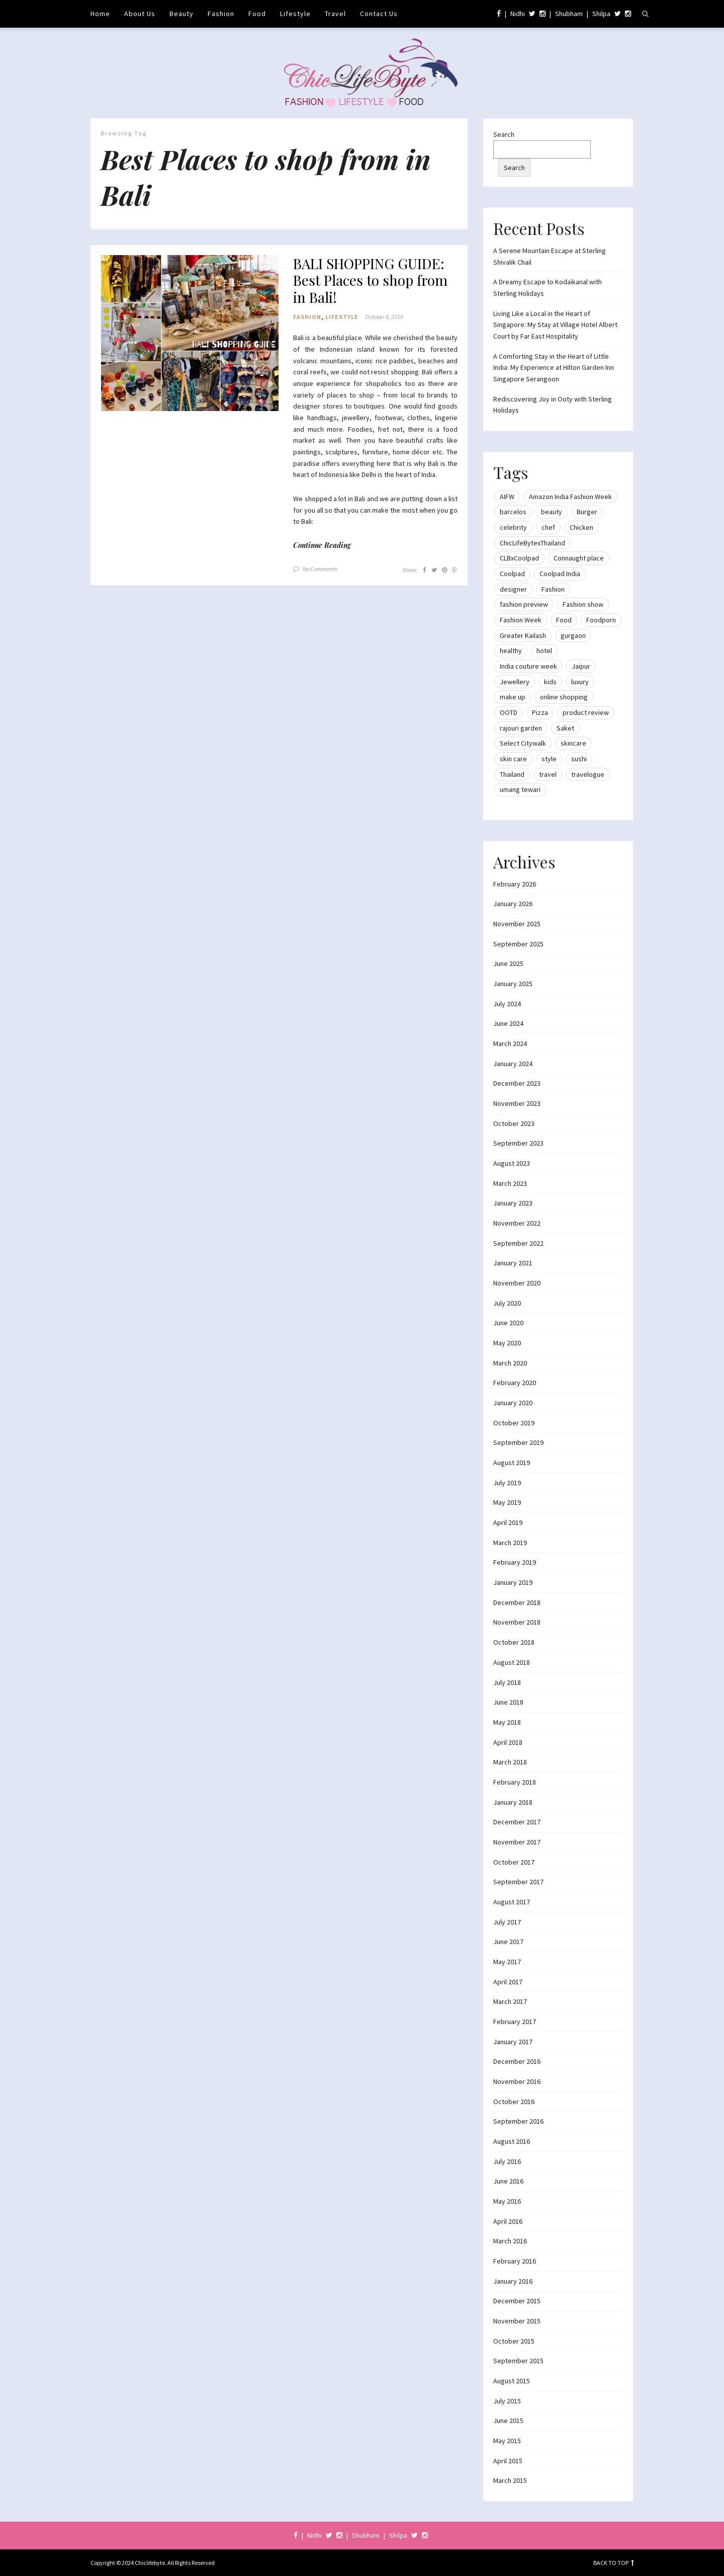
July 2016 (507, 2161)
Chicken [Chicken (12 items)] (581, 527)
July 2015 (507, 2400)
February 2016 (514, 2261)
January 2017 (512, 2041)
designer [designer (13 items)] (513, 589)
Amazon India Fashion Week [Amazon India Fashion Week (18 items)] (570, 496)
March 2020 (510, 1362)
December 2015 (516, 2300)
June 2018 (508, 1702)
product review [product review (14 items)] (586, 712)
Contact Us (379, 13)
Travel (335, 13)
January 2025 (512, 983)
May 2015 (507, 2440)
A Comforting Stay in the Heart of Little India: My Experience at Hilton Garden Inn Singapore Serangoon (553, 367)
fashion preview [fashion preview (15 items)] (524, 604)
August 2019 (511, 1462)
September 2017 (518, 1881)
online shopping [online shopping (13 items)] (564, 696)
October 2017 (513, 1862)
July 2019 (507, 1482)
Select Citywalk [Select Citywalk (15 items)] (523, 743)
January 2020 (512, 1402)
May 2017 (507, 1961)
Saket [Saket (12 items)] (565, 728)
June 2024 (508, 1023)
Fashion (221, 13)
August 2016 (511, 2141)
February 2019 (514, 1562)
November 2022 (516, 1223)
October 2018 (513, 1642)
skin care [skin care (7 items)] (513, 758)
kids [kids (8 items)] (550, 681)
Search (503, 134)
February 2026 (514, 884)
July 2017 (507, 1921)
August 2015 (511, 2380)
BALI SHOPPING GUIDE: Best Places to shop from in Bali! (370, 280)
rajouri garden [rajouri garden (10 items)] (521, 728)
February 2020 (514, 1382)
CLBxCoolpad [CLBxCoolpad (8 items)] (519, 557)
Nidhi (517, 13)
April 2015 (507, 2460)
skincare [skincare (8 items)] (573, 743)
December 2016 (516, 2061)
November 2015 (516, 2320)
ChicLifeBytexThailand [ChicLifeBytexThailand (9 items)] (532, 542)
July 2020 (507, 1303)
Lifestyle (295, 13)
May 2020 (507, 1342)
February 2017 (514, 2021)
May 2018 (507, 1722)
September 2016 (518, 2121)
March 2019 (510, 1542)
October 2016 (513, 2101)
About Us (139, 13)
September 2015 (518, 2360)
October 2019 (513, 1422)
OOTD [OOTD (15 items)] (508, 712)
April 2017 (507, 1981)
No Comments (320, 569)
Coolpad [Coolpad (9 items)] (512, 573)
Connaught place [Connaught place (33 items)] (579, 557)
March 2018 (510, 1761)
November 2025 (516, 923)
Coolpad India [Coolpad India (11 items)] (559, 573)
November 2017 (516, 1841)
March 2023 (510, 1183)
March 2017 (510, 2001)
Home (100, 13)
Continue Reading (322, 545)
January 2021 (512, 1262)
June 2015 (508, 2420)
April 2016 (507, 2221)
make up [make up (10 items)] (512, 696)
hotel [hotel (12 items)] (544, 650)
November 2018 (516, 1622)
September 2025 (518, 943)
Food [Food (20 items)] (564, 619)
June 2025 (508, 963)
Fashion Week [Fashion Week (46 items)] (520, 619)
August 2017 (511, 1901)
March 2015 (510, 2480)
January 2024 (512, 1063)
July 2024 (507, 1003)
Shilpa (601, 13)
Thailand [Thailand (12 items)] (512, 774)
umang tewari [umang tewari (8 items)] (520, 789)
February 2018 (514, 1782)
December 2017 (516, 1821)
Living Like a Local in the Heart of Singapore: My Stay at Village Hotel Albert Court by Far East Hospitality (555, 325)
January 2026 (512, 903)
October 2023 (513, 1123)
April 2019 (507, 1522)
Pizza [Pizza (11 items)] (540, 712)
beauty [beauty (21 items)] (551, 511)
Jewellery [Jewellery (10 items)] (514, 681)
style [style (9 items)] (549, 758)
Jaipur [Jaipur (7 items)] (581, 666)
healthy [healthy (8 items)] (511, 650)
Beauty (181, 13)
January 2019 (512, 1582)
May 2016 (507, 2201)
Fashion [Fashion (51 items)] (553, 589)
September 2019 (518, 1442)
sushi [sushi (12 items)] (579, 758)
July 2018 (507, 1682)
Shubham (569, 13)
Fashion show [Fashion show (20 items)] (583, 604)
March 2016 (510, 2240)
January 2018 (512, 1802)
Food (257, 13)
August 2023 (511, 1163)
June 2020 (508, 1322)
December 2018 (516, 1602)
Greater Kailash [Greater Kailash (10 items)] (523, 635)
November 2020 (516, 1282)
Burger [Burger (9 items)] (587, 511)
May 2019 (507, 1502)
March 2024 (510, 1043)
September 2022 (518, 1243)
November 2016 (516, 2081)
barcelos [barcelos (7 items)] (513, 511)
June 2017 (508, 1941)
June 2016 (508, 2181)
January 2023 (512, 1203)
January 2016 (512, 2281)
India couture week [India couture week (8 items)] (528, 666)
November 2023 (516, 1103)
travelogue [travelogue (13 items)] (587, 774)
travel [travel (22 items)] (548, 774)
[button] (190, 333)
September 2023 (518, 1143)
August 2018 (511, 1662)
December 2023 (516, 1083)
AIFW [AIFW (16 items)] (507, 496)
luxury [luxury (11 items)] (580, 681)
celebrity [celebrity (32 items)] (513, 527)
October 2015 (513, 2341)
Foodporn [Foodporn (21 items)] (601, 619)
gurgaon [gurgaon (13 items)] (573, 635)
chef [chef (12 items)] (548, 527)
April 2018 (507, 1742)
